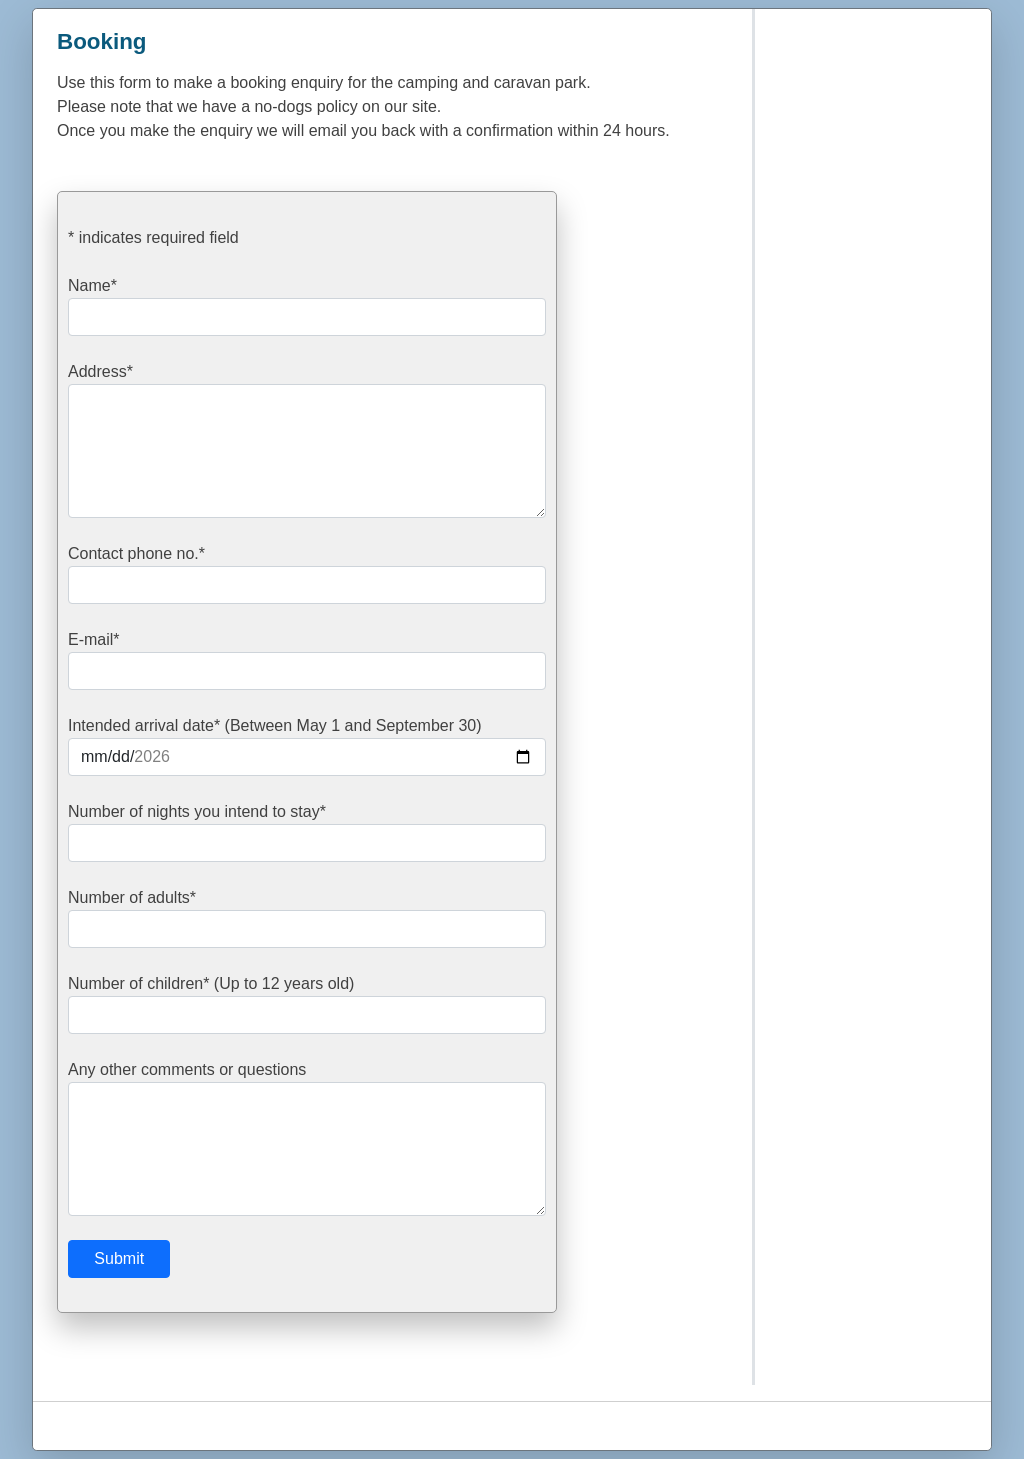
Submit (119, 1258)
